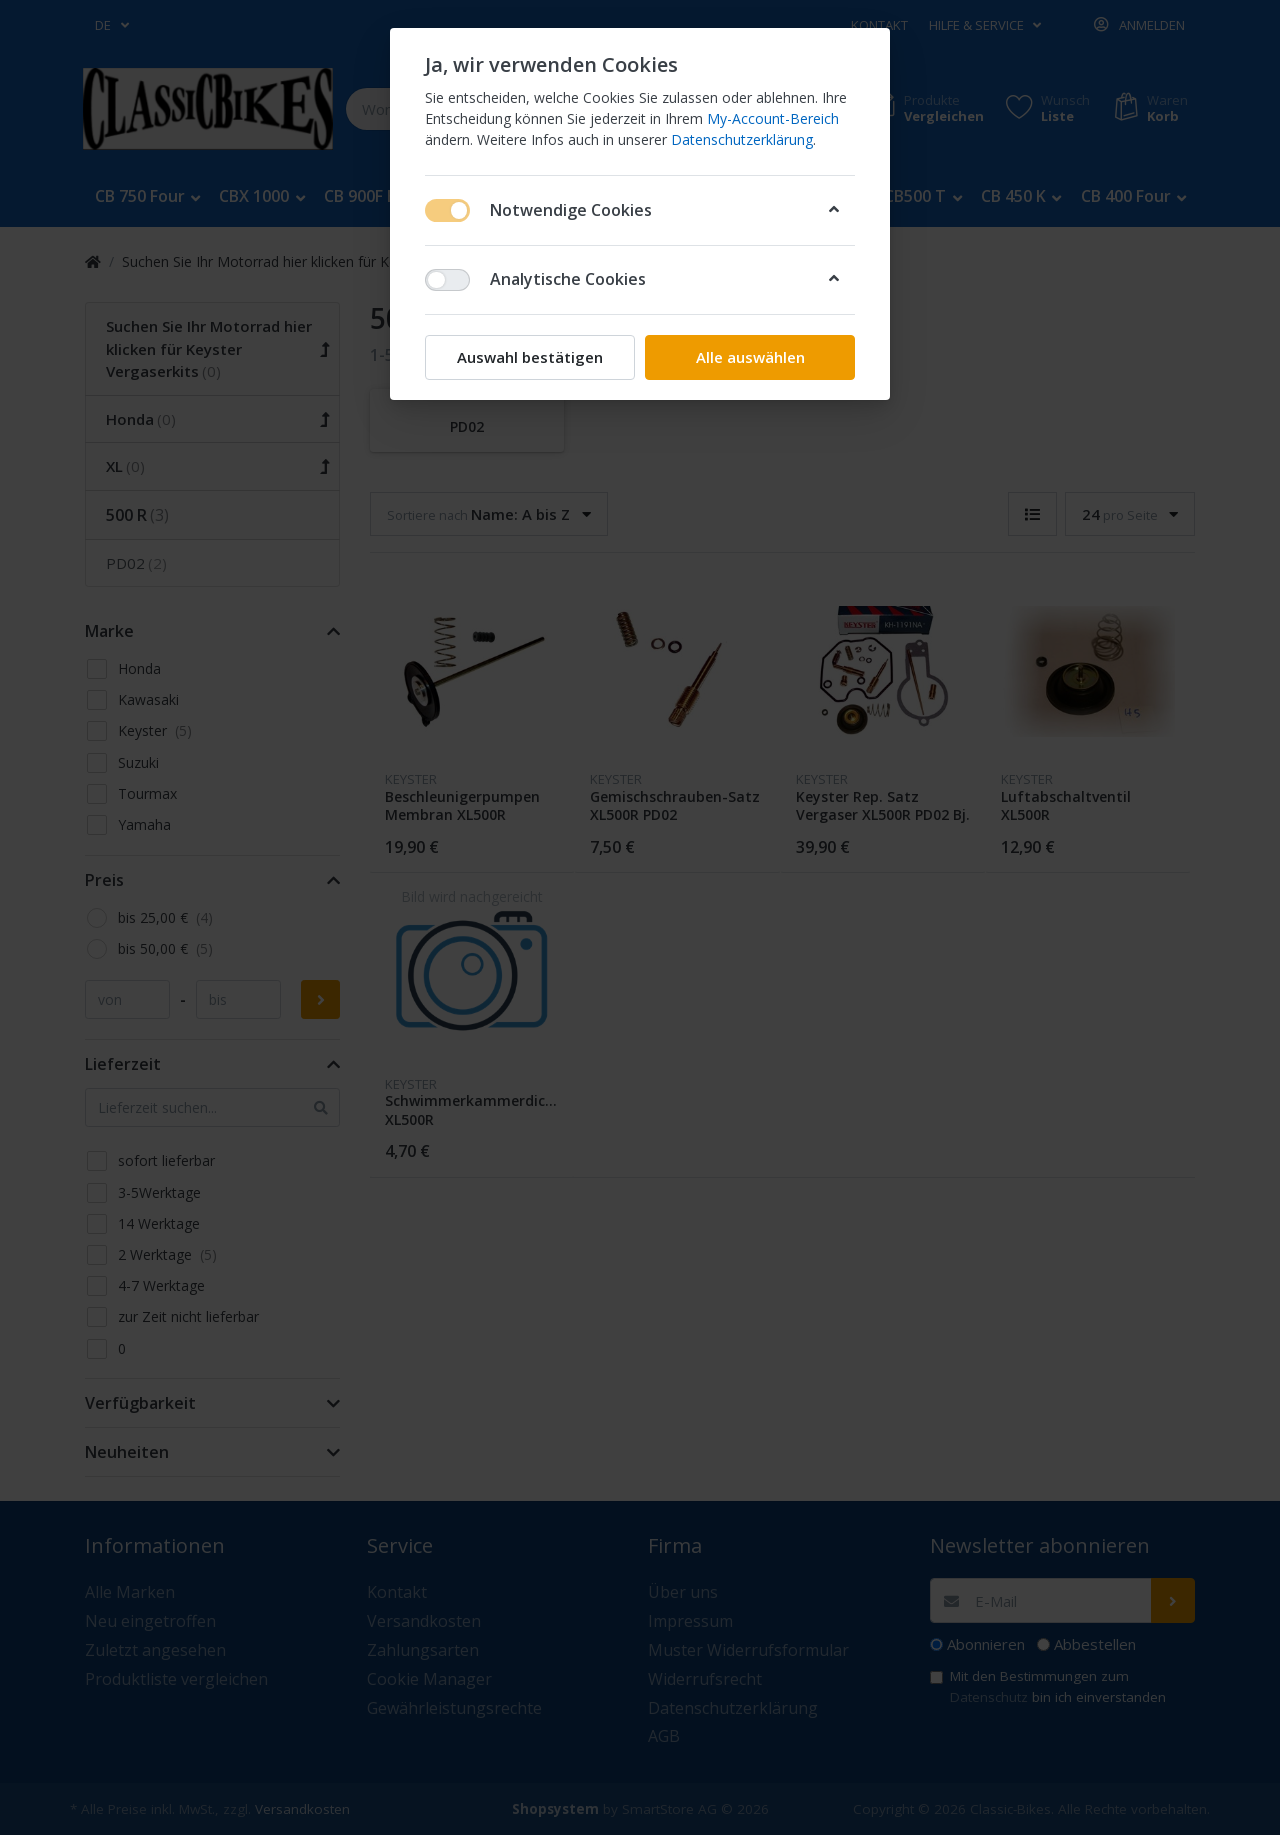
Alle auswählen (750, 357)
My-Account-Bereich (773, 118)
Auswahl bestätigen (530, 357)
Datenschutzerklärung (742, 139)
